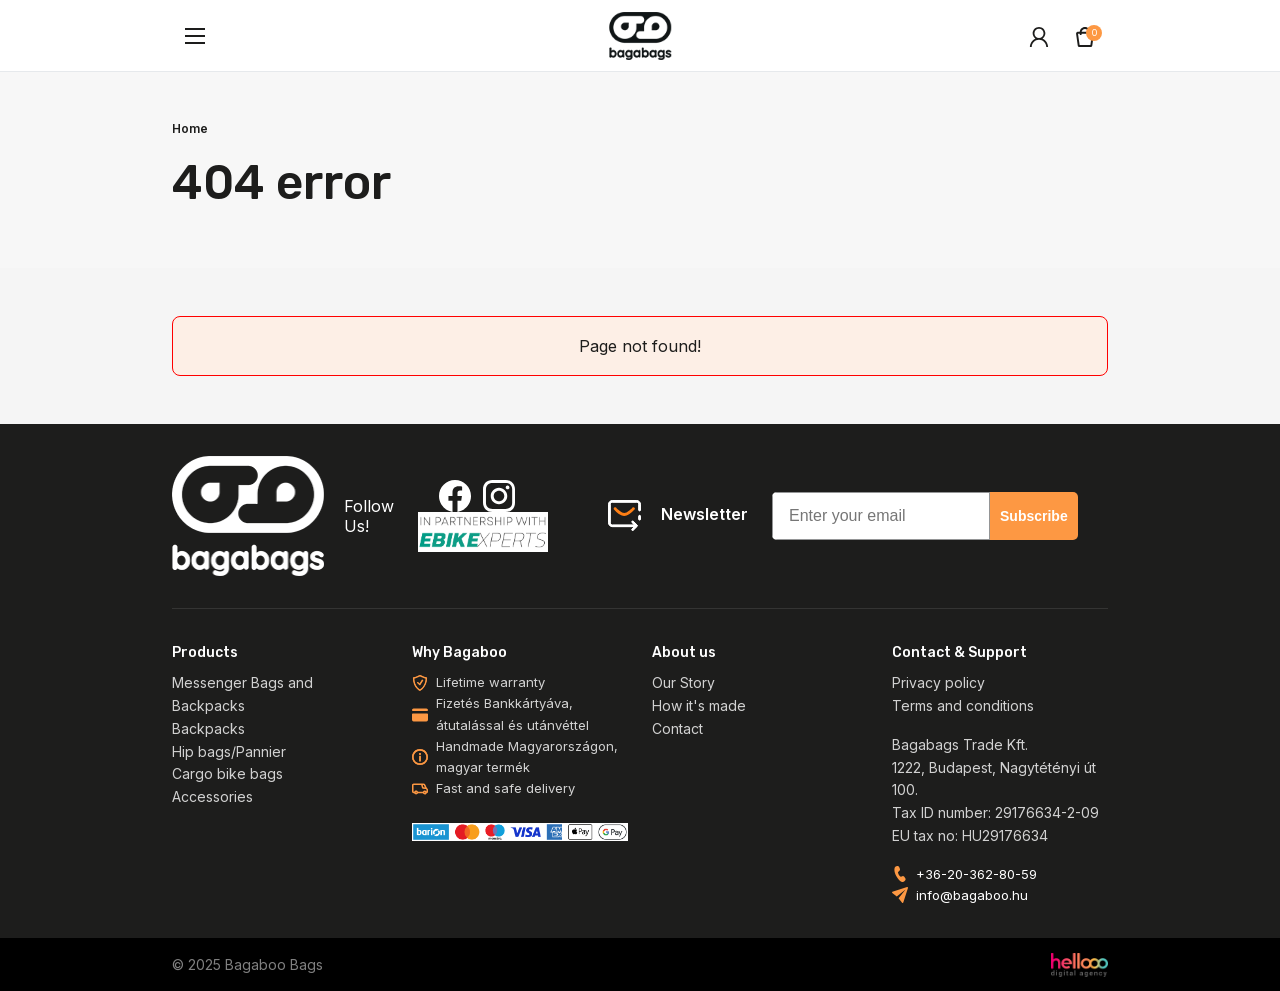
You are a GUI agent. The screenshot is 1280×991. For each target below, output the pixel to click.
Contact (677, 728)
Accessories (212, 796)
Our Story (683, 682)
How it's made (699, 705)
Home (190, 128)
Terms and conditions (963, 705)
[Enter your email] (881, 516)
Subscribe (1034, 516)
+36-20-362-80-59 (976, 874)
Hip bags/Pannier (229, 751)
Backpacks (208, 728)
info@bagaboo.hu (972, 895)
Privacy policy (938, 682)
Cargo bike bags (227, 773)
